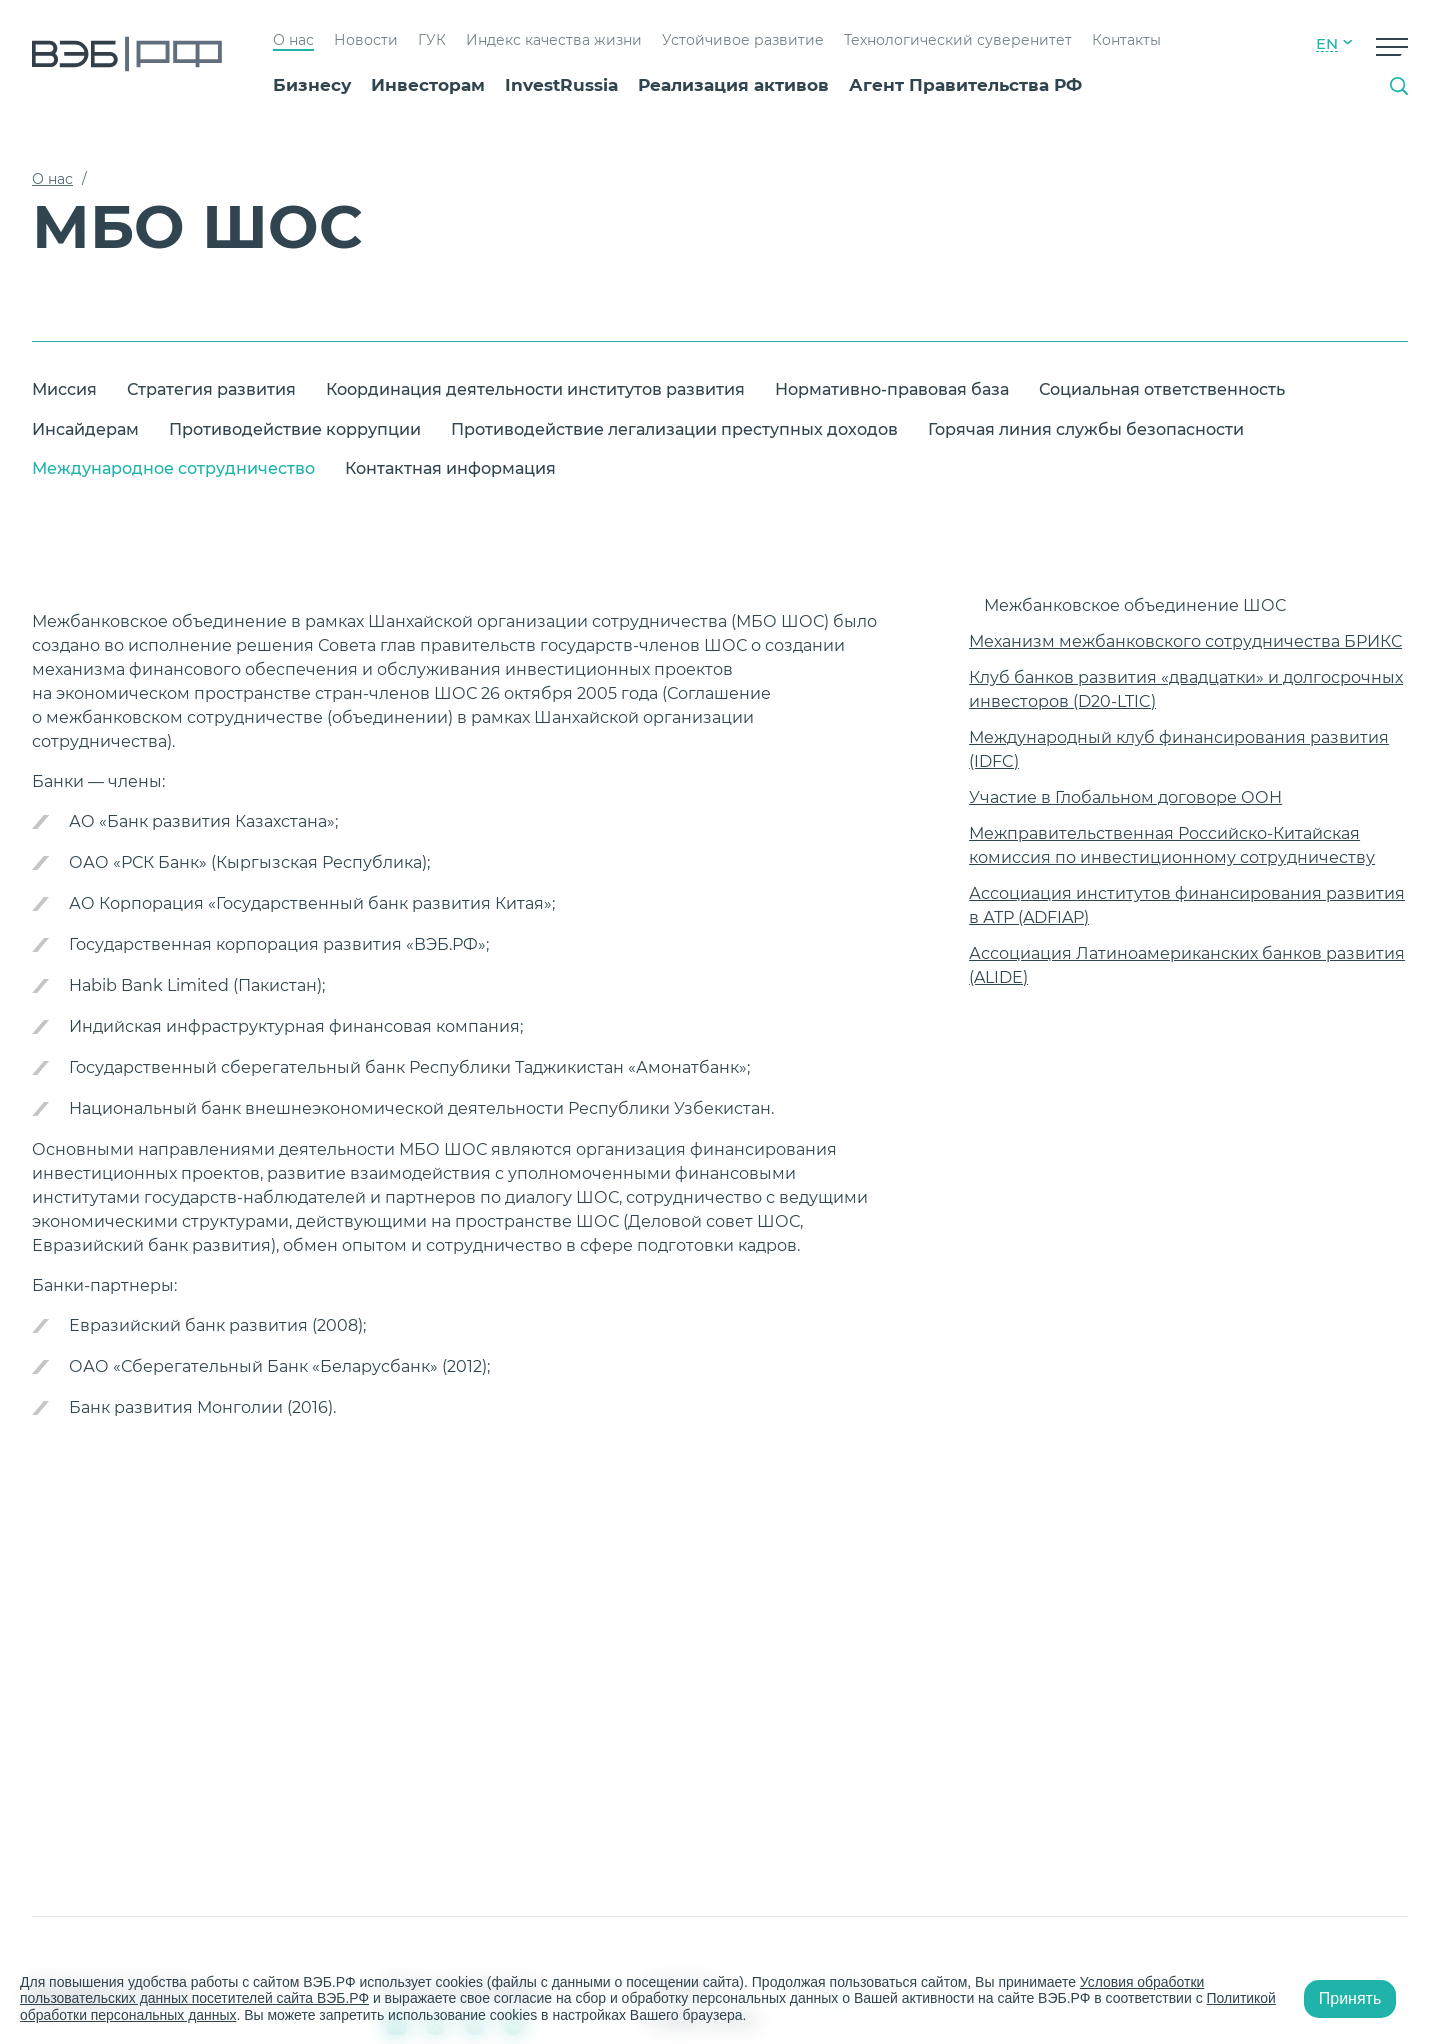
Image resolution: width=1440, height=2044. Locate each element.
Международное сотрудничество (173, 468)
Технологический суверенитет (958, 40)
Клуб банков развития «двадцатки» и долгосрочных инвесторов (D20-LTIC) (1186, 689)
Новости (366, 40)
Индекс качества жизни (554, 40)
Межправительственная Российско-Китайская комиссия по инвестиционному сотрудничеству (1172, 845)
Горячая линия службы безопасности (1086, 429)
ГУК (432, 40)
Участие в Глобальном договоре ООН (1125, 797)
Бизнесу (312, 85)
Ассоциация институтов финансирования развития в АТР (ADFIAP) (1187, 905)
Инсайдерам (85, 429)
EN (1327, 44)
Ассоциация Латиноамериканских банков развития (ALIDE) (1187, 965)
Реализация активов (733, 85)
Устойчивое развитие (743, 40)
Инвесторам (428, 85)
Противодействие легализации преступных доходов (674, 429)
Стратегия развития (211, 389)
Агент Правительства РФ (965, 85)
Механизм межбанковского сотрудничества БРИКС (1185, 641)
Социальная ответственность (1162, 389)
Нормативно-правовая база (892, 389)
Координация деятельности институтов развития (535, 389)
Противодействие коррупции (295, 429)
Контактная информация (450, 468)
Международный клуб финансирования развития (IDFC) (1179, 749)
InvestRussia (561, 85)
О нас (293, 40)
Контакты (1126, 40)
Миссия (64, 389)
